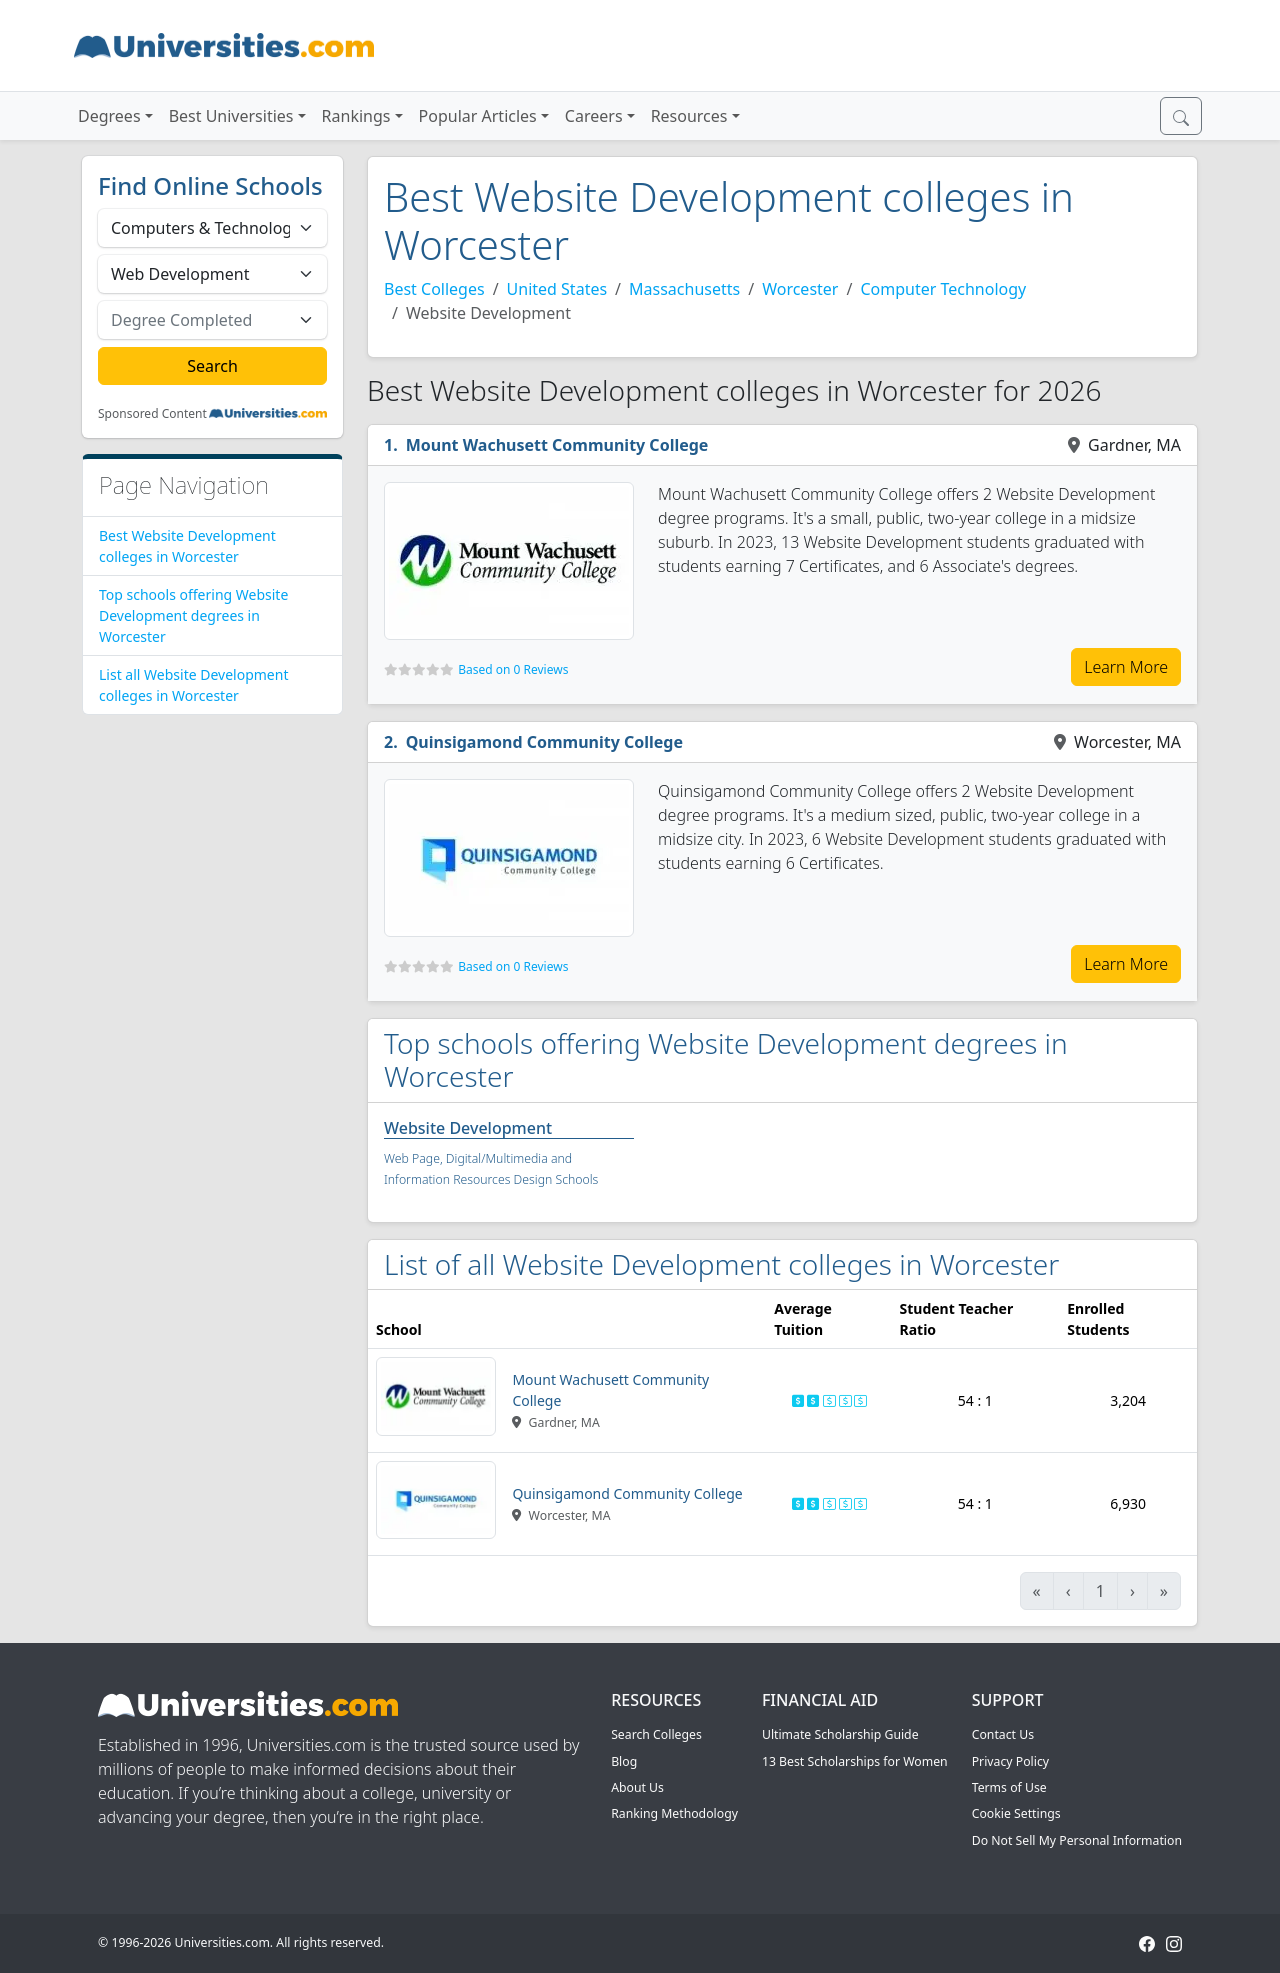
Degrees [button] (109, 116)
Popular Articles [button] (478, 116)
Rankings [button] (356, 116)
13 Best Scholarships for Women (855, 1761)
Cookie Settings (1016, 1813)
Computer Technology (943, 289)
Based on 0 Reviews (513, 669)
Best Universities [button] (231, 116)
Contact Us (1003, 1734)
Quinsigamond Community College (544, 742)
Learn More (1126, 667)
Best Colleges (434, 289)
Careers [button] (594, 116)
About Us (637, 1787)
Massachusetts (684, 289)
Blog (624, 1761)
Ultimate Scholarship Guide (840, 1734)
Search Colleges (656, 1734)
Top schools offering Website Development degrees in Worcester (193, 615)
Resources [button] (689, 116)
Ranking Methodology (674, 1813)
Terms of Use (1009, 1787)
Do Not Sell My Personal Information (1077, 1840)
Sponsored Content (152, 414)
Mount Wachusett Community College (557, 445)
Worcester (800, 289)
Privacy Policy (1010, 1761)
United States (557, 289)
